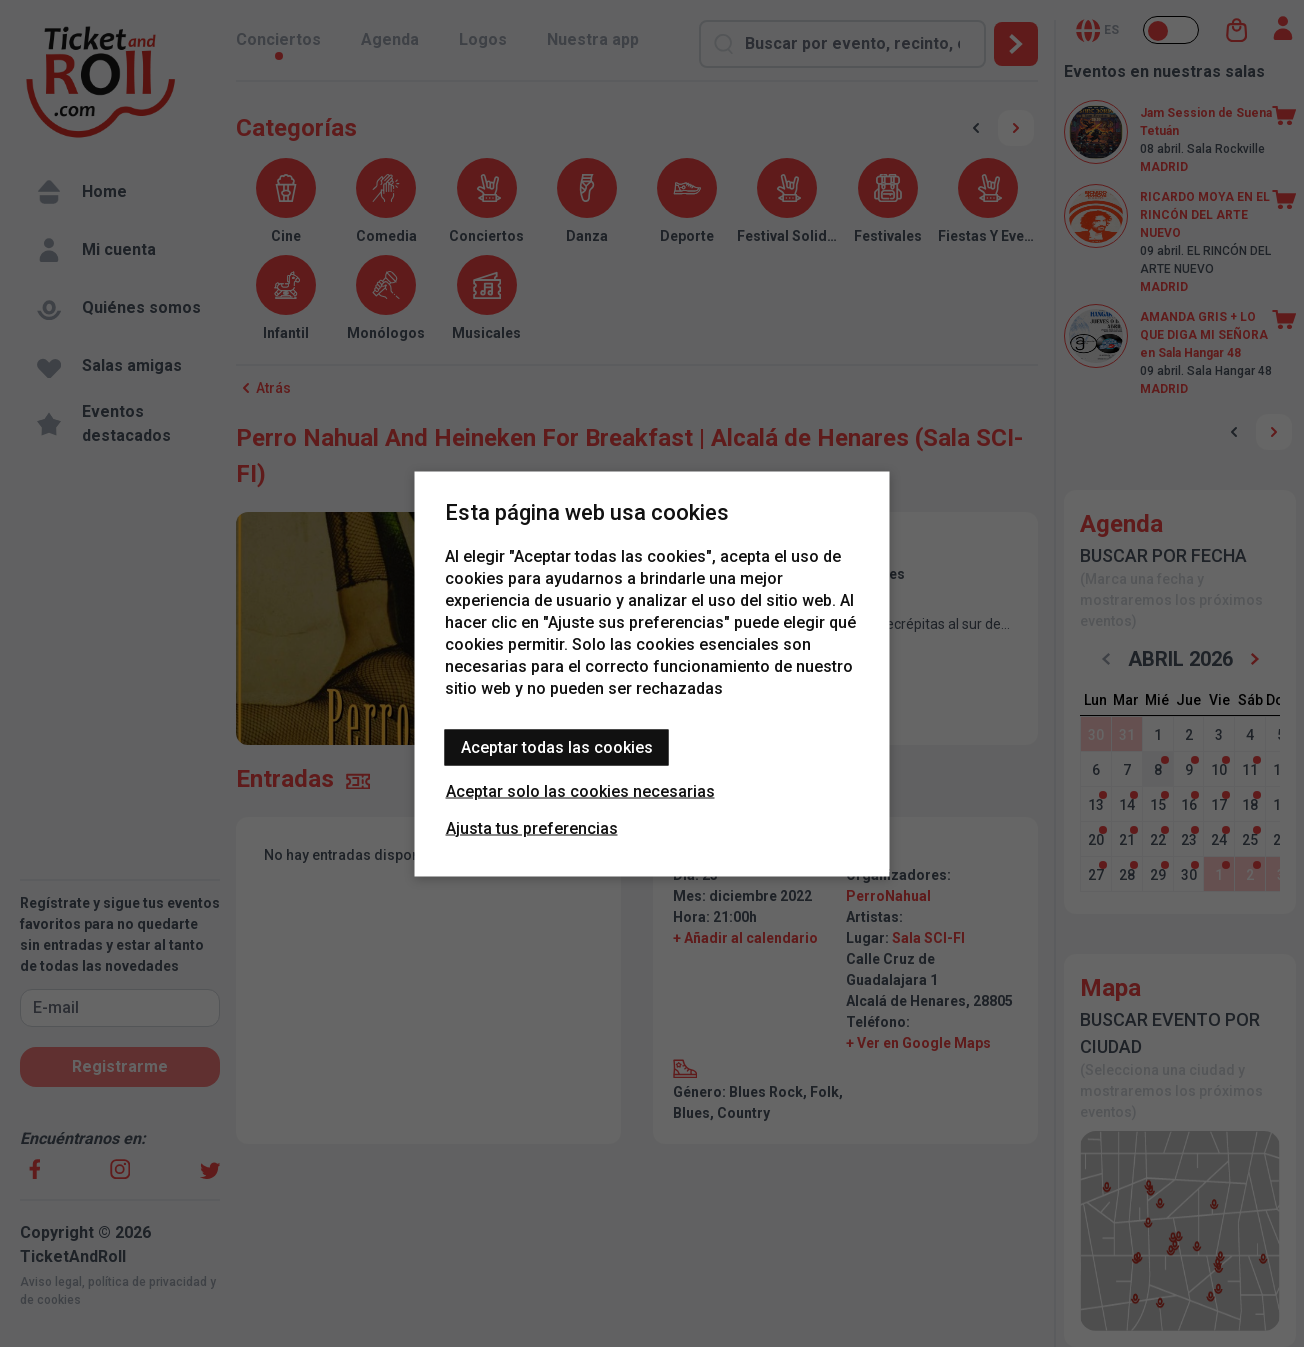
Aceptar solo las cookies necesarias (580, 790)
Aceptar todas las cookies (557, 746)
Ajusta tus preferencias (532, 827)
